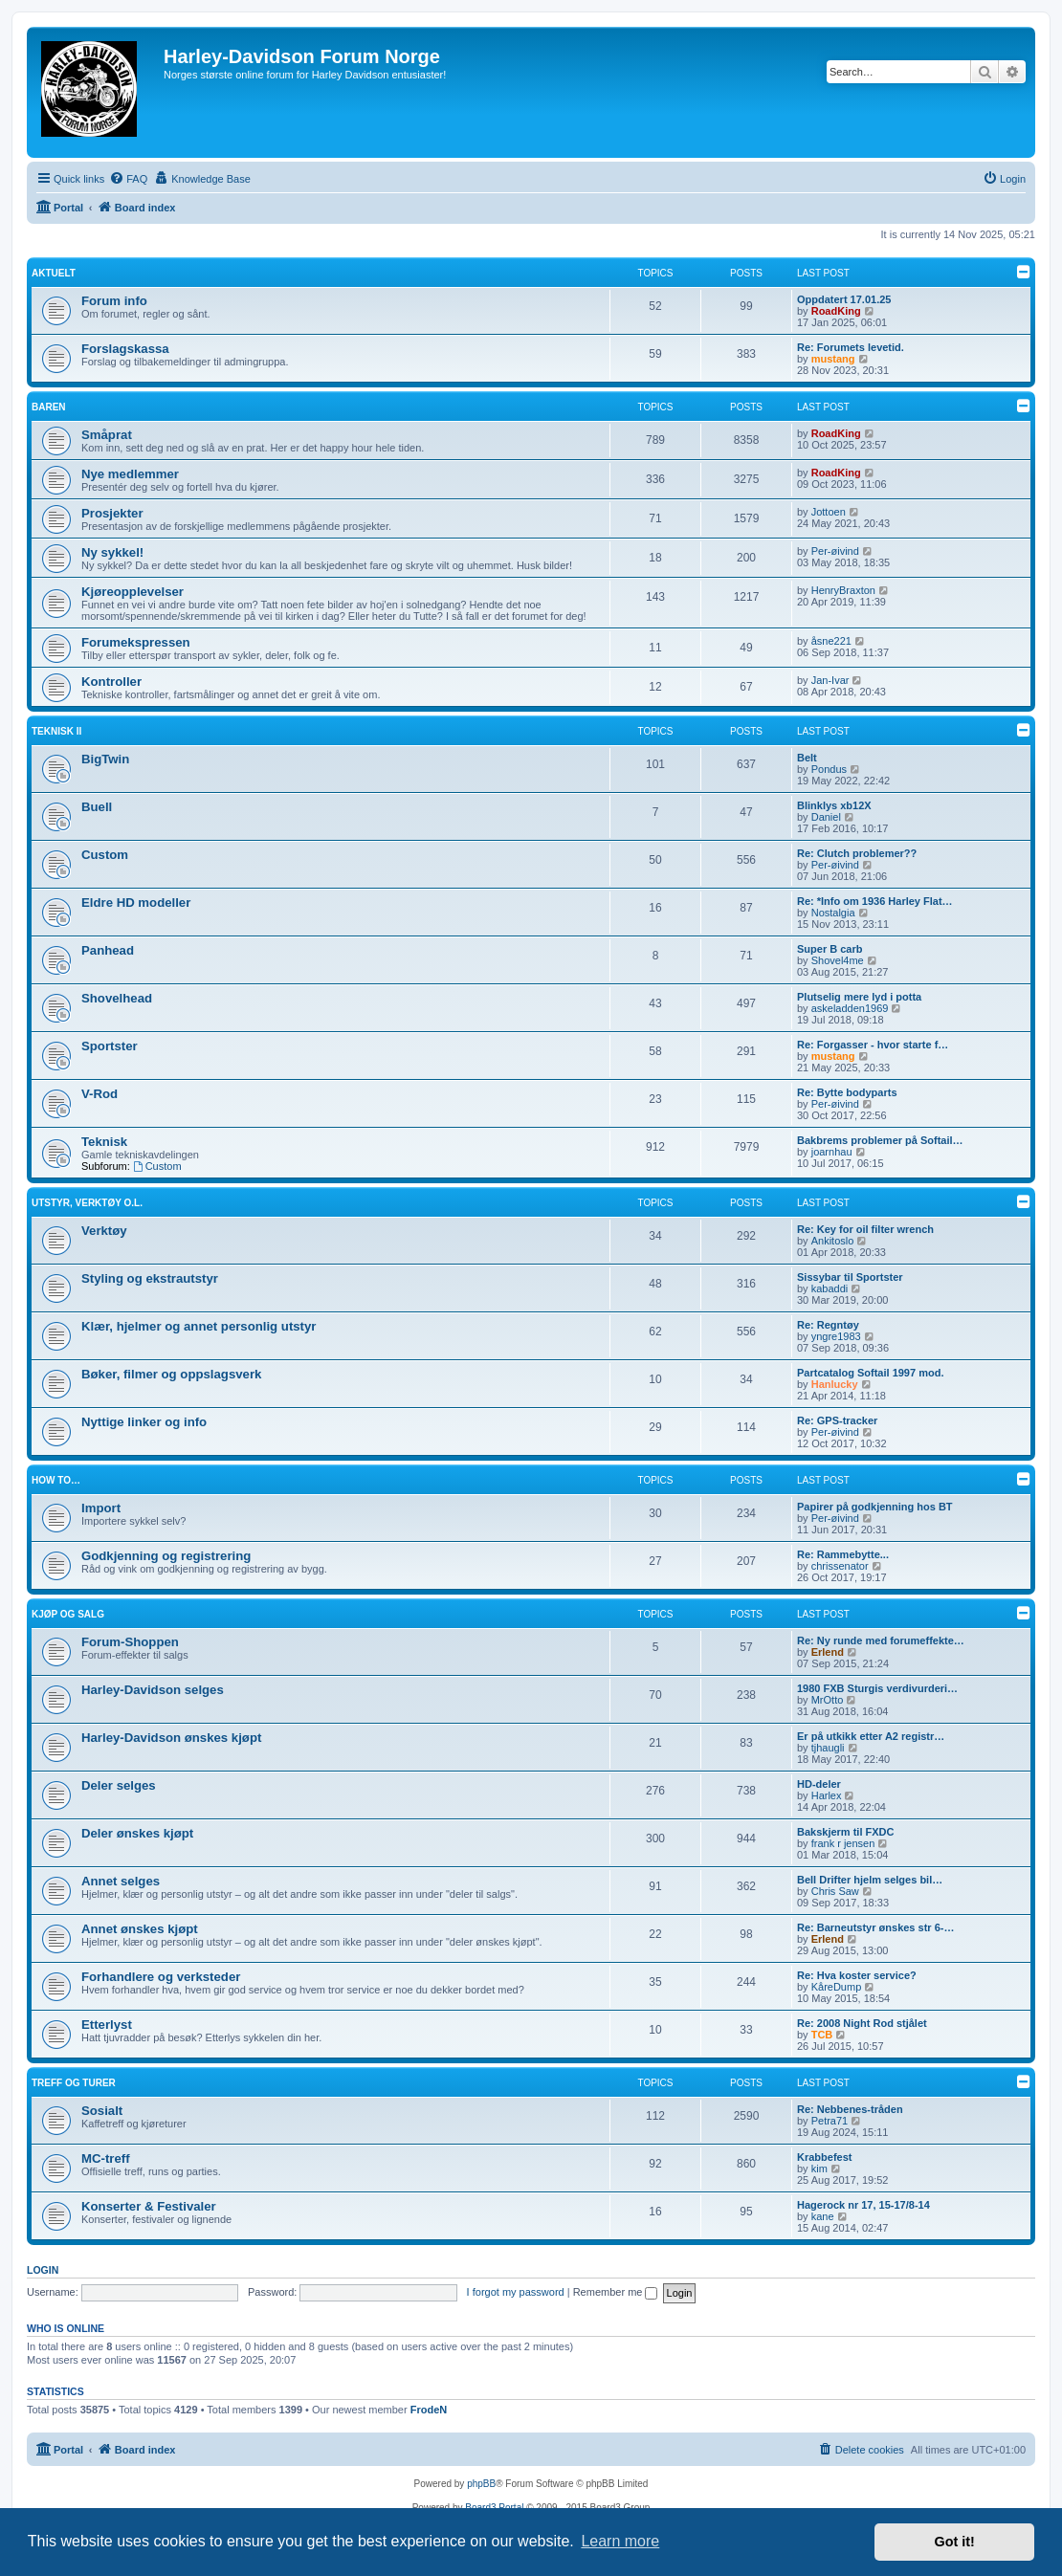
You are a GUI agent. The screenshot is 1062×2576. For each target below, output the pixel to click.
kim (819, 2168)
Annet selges (120, 1881)
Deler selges (118, 1785)
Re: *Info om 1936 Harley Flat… (875, 901)
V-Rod (99, 1094)
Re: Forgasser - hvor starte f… (872, 1044)
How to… (56, 1480)
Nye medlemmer (130, 474)
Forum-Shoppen (130, 1642)
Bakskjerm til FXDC (845, 1832)
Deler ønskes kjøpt (137, 1833)
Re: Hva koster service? (857, 1975)
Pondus (829, 769)
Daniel (826, 817)
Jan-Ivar (830, 680)
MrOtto (827, 1700)
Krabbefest (824, 2157)
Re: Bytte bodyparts (847, 1092)
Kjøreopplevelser (132, 591)
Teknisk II (56, 731)
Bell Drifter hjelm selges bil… (869, 1879)
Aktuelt (54, 273)
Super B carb (829, 949)
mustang (833, 358)
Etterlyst (106, 2024)
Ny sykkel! (112, 552)
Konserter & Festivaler (148, 2206)
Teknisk (104, 1141)
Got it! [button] (955, 2541)
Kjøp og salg (68, 1614)
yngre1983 (836, 1336)
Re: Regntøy (828, 1325)
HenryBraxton (843, 590)
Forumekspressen (135, 642)
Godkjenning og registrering (166, 1556)
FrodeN (429, 2409)
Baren (49, 407)
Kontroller (111, 681)
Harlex (826, 1795)
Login (42, 2270)
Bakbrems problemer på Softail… (880, 1140)
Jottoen (828, 511)
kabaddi (830, 1288)
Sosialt (101, 2110)
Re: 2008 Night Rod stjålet (862, 2023)
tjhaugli (828, 1747)
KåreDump (836, 1987)
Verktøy (104, 1230)
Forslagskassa (125, 348)
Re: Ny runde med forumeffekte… (880, 1640)
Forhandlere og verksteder (160, 1977)
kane (822, 2216)
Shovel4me (837, 960)
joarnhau (831, 1151)
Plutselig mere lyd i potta (859, 996)
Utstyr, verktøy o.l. (87, 1203)
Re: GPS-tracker (837, 1420)
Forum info (114, 301)
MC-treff (105, 2158)
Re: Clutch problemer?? (857, 853)
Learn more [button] (620, 2541)
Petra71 (830, 2120)
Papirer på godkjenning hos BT (875, 1506)
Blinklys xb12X (834, 805)
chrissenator (840, 1566)
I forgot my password (515, 2292)
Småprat (106, 435)
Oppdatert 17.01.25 (844, 299)
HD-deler (819, 1784)
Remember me (615, 2292)
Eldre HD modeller (135, 902)
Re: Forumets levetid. (850, 347)
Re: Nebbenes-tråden (850, 2109)
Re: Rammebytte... (843, 1554)
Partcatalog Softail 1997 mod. (870, 1372)
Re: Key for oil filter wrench (865, 1229)
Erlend (827, 1652)
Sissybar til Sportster (850, 1277)
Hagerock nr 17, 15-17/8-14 (863, 2205)
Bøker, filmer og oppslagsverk (171, 1374)
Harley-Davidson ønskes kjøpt (171, 1737)
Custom (104, 855)
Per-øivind (835, 551)
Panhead (107, 950)
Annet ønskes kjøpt (139, 1929)
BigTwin (105, 759)
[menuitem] (128, 178)
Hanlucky (834, 1384)
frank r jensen (843, 1843)
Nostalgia (833, 912)
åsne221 (831, 641)
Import (101, 1508)
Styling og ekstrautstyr (149, 1278)
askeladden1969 (850, 1008)
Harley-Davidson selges (152, 1690)
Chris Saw (835, 1891)
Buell (96, 807)
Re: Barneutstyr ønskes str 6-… (875, 1927)
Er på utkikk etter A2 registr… (870, 1736)
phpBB (481, 2483)
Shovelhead (116, 998)
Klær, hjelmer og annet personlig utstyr (198, 1326)
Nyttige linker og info (144, 1422)
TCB (822, 2034)
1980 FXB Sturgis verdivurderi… (877, 1688)
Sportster (109, 1046)
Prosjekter (112, 513)
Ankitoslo (832, 1240)
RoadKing (836, 311)
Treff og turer (74, 2083)
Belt (807, 757)
